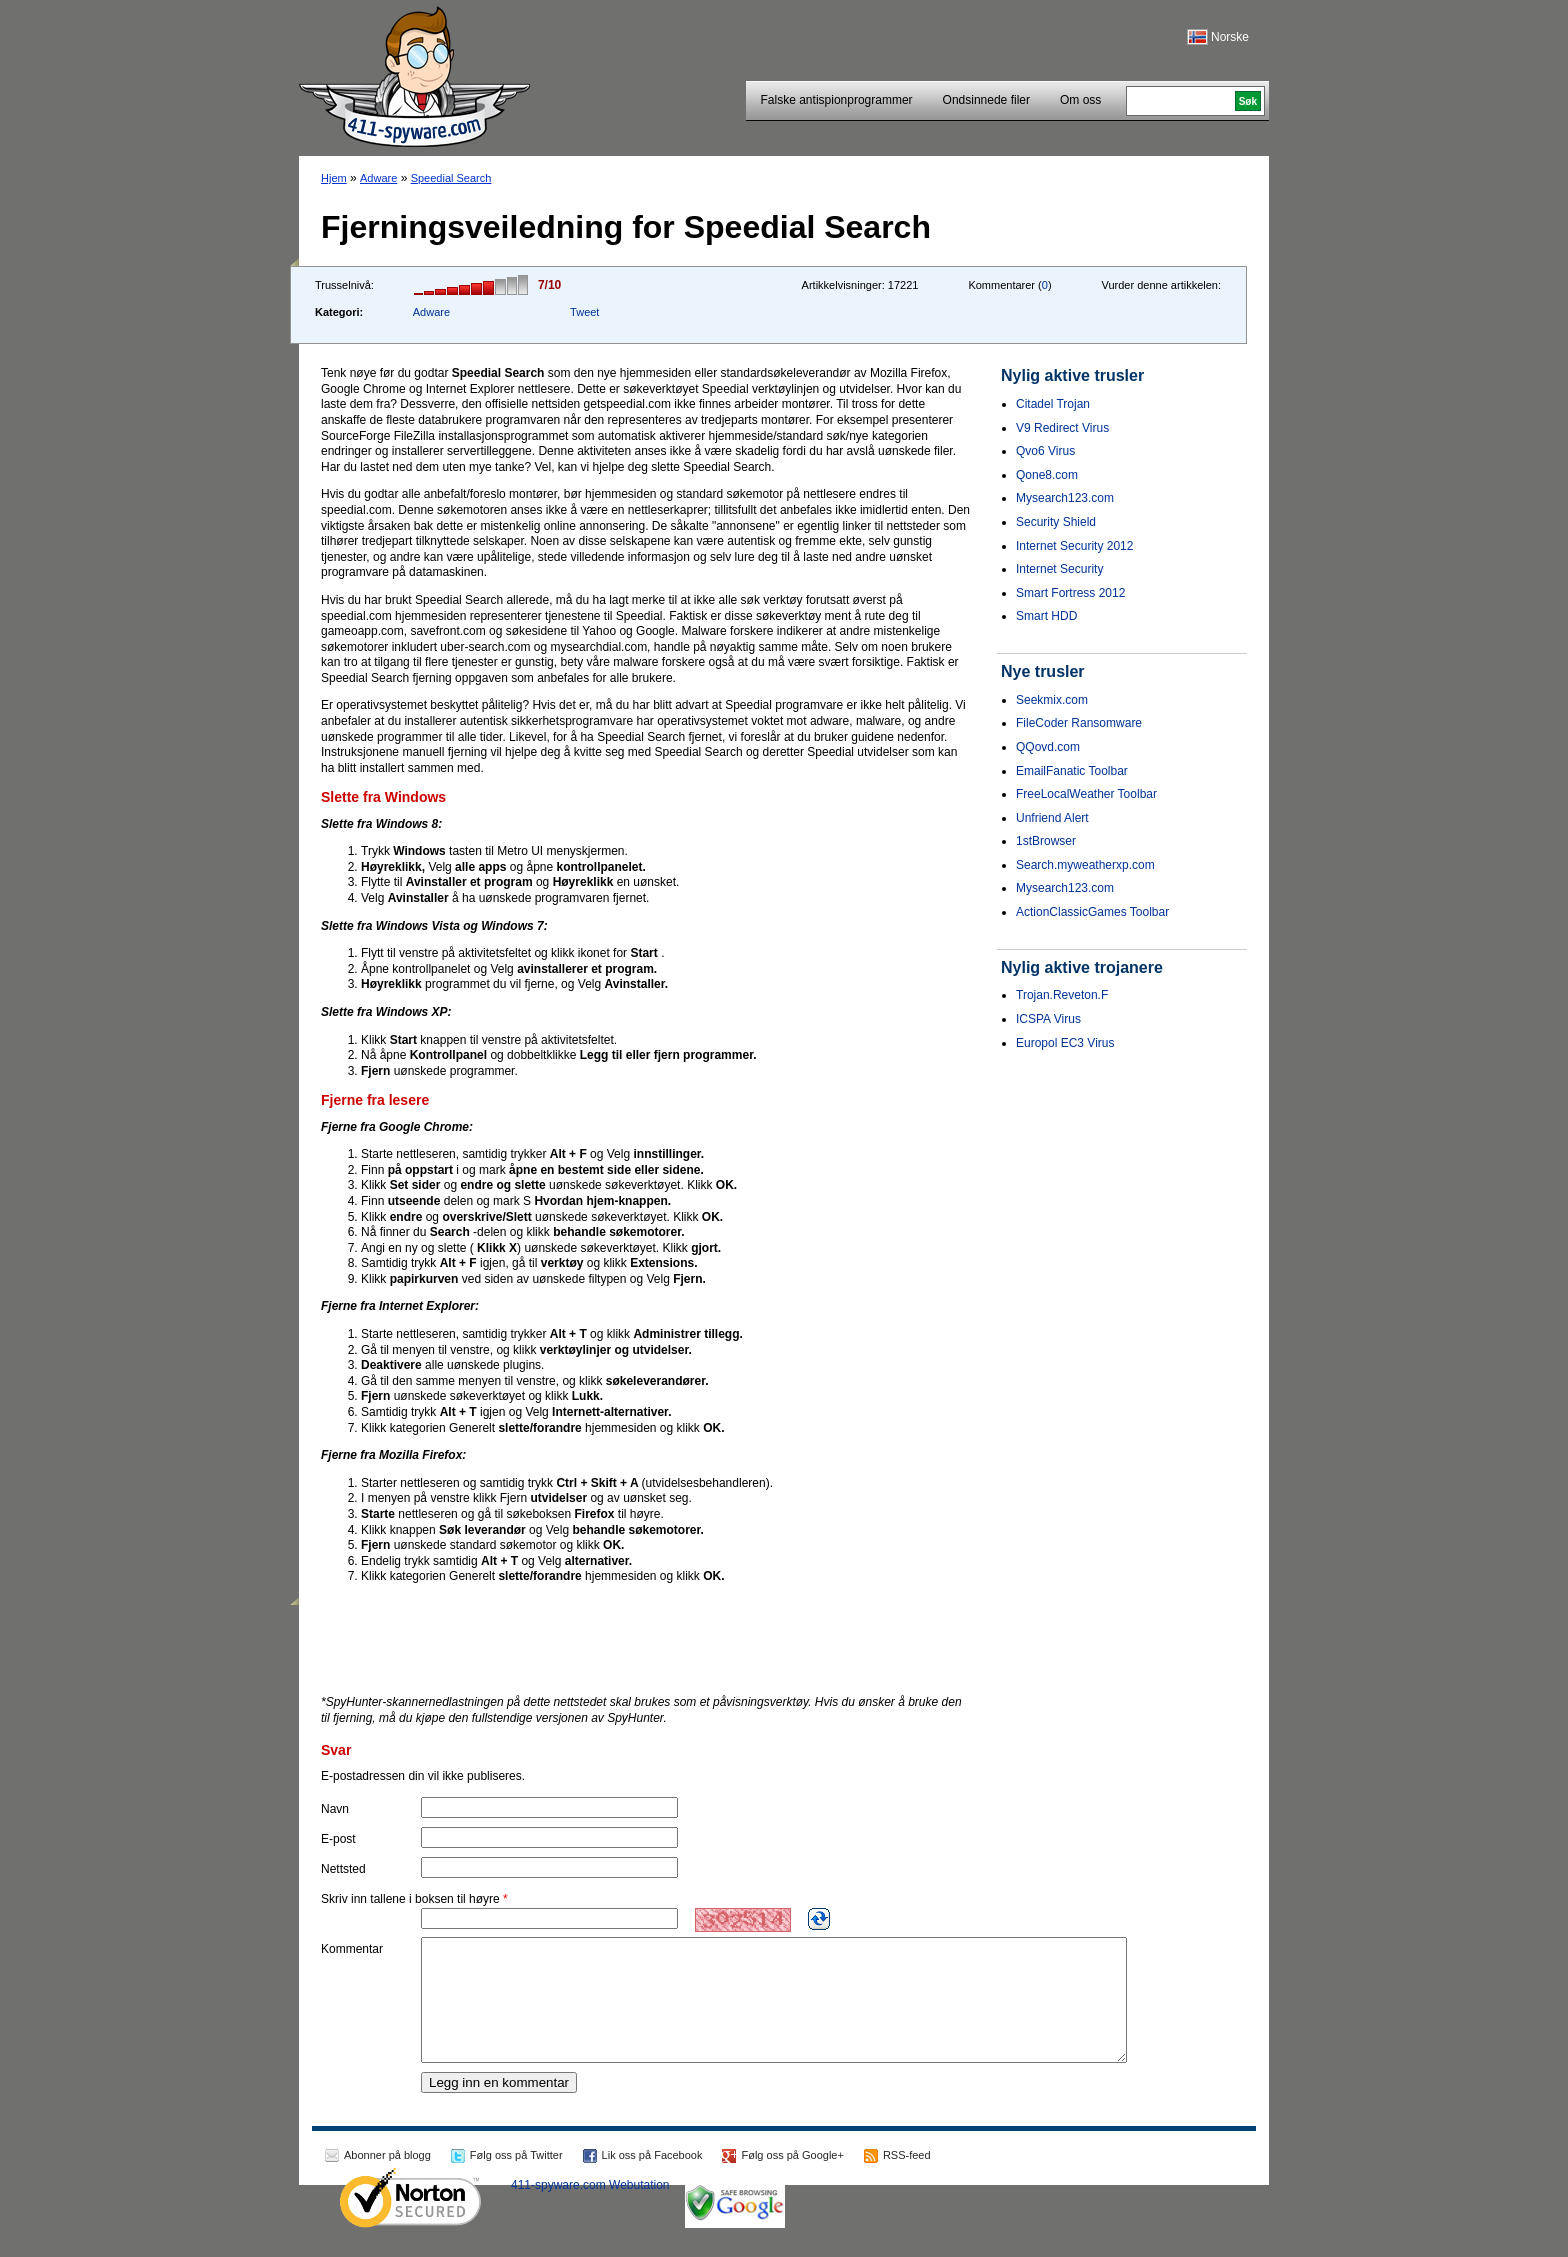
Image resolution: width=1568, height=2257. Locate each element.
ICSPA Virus (1048, 1019)
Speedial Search (451, 178)
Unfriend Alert (1052, 818)
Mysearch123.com (1065, 498)
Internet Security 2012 (1074, 546)
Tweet (584, 312)
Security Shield (1056, 522)
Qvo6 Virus (1045, 451)
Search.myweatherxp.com (1085, 865)
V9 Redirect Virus (1062, 428)
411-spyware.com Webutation (590, 2209)
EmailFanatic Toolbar (1072, 771)
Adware (378, 178)
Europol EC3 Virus (1065, 1043)
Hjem (334, 178)
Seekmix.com (1052, 700)
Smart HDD (1046, 616)
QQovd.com (1048, 747)
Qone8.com (1047, 475)
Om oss (1080, 100)
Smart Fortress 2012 (1070, 593)
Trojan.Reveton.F (1062, 995)
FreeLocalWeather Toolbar (1086, 794)
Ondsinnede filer (986, 100)
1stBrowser (1046, 841)
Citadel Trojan (1053, 404)
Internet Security (1059, 569)
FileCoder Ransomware (1079, 723)
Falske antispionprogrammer (837, 100)
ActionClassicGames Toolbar (1092, 912)
